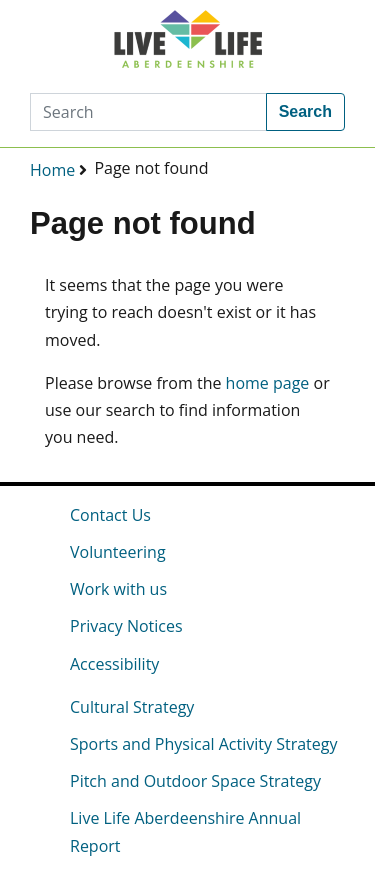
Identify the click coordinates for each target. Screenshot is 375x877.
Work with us (118, 589)
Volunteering (118, 552)
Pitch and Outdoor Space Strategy (195, 781)
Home (52, 170)
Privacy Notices (126, 626)
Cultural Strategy (132, 707)
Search (305, 111)
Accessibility (114, 664)
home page (268, 383)
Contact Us (110, 515)
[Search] (148, 112)
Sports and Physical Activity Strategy (203, 744)
